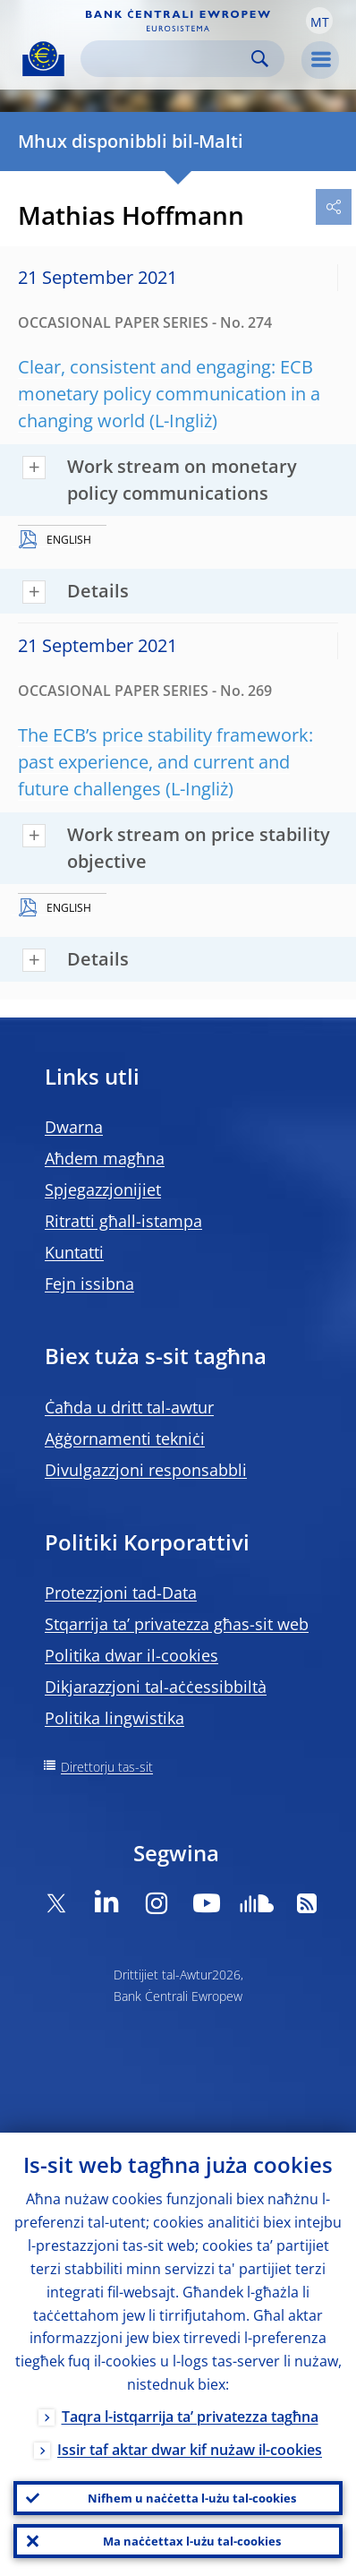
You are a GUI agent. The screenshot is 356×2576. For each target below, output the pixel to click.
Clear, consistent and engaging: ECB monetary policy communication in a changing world (169, 394)
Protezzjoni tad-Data (121, 1592)
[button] (319, 20)
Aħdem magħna (105, 1158)
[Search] (168, 58)
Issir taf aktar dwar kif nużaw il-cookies (189, 2450)
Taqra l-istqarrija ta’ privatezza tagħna (190, 2416)
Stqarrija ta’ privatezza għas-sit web (177, 1624)
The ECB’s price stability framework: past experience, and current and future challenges (165, 762)
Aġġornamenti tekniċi (125, 1438)
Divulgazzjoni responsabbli (146, 1470)
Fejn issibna (89, 1283)
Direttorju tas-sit (107, 1766)
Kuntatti (74, 1252)
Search (260, 58)
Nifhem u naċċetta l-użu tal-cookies (192, 2498)
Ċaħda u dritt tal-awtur (129, 1407)
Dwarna (74, 1127)
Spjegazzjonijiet (103, 1189)
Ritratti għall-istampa (123, 1221)
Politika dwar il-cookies (131, 1655)
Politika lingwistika (114, 1718)
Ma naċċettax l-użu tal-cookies (192, 2541)
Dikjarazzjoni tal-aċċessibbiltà (156, 1686)
